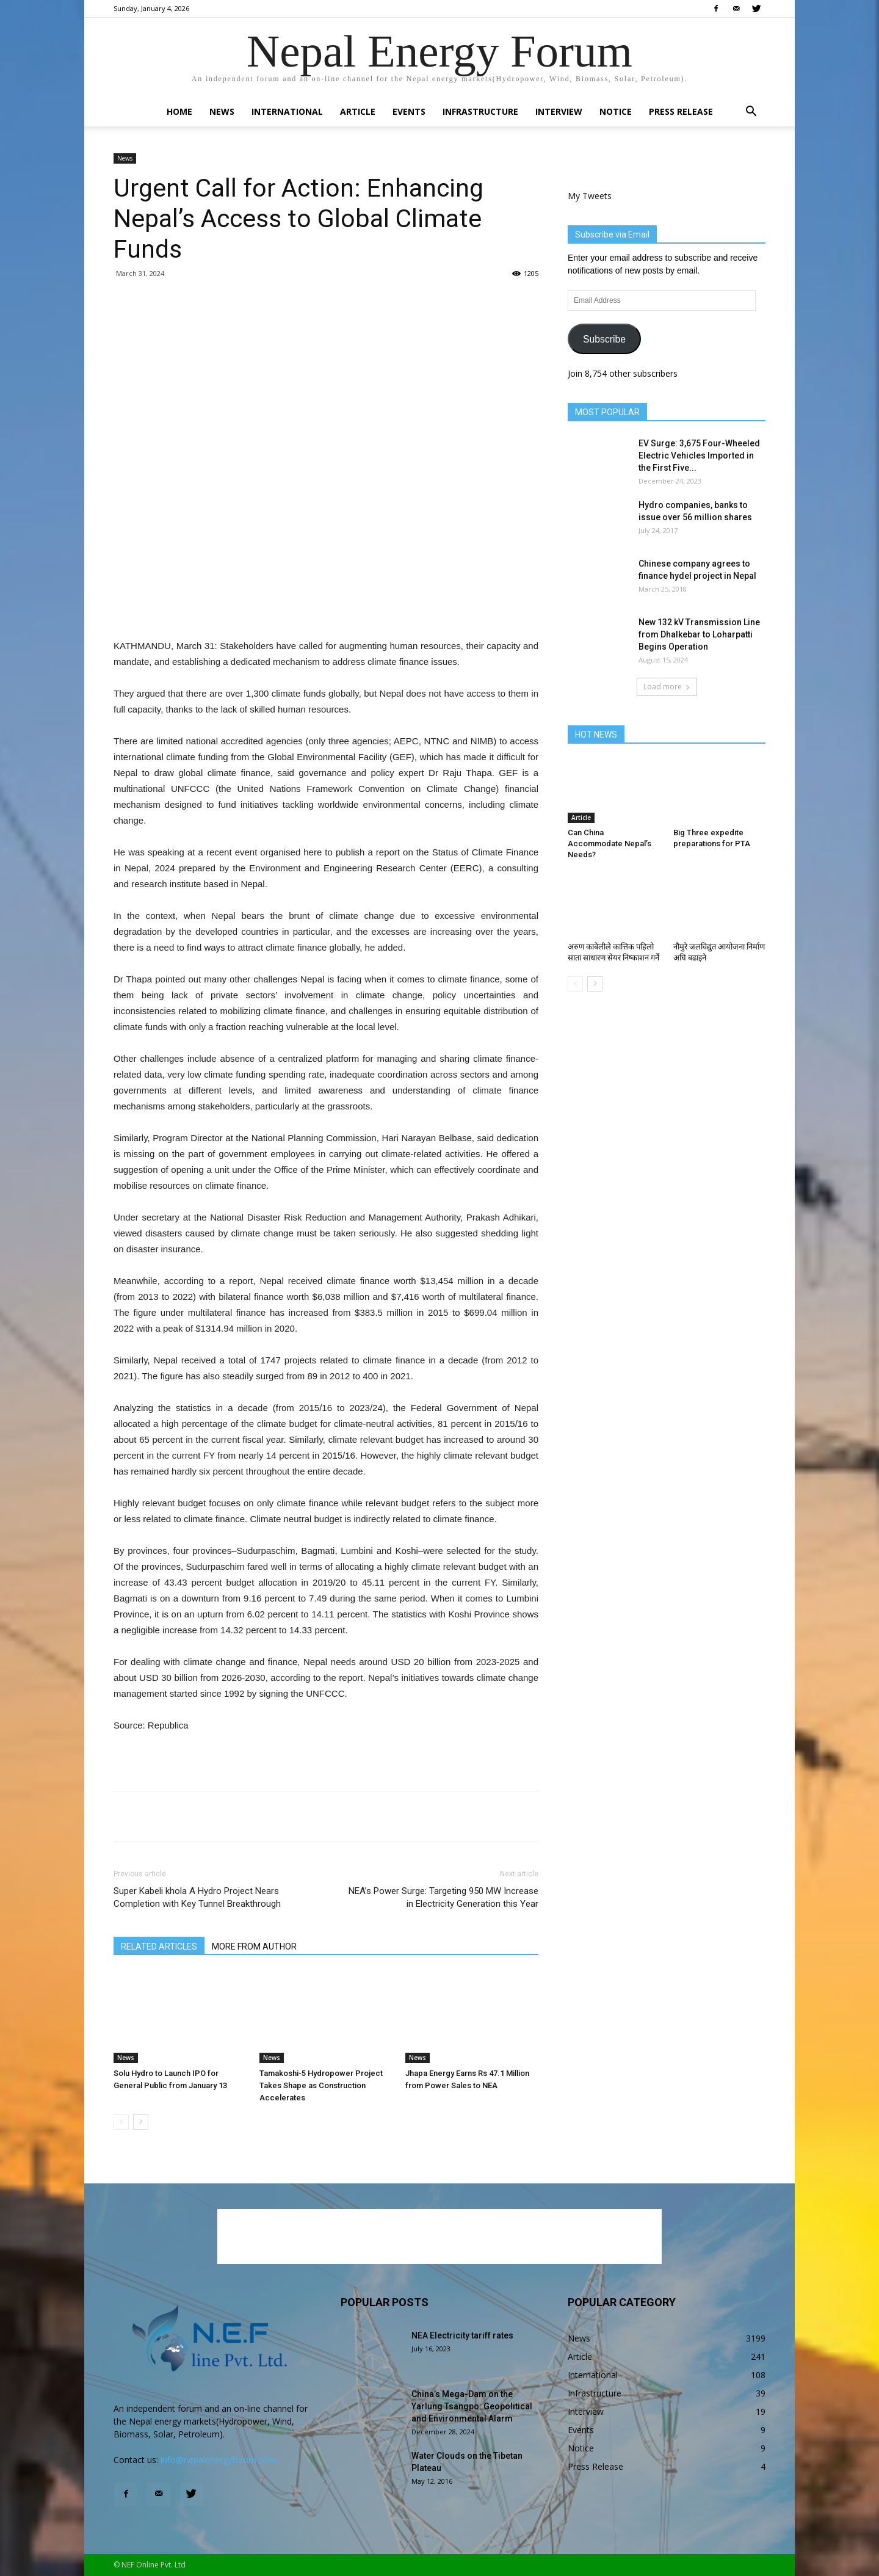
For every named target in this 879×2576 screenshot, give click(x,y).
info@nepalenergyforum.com (218, 2459)
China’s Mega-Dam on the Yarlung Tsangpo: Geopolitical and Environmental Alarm (471, 2406)
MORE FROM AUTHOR (254, 1946)
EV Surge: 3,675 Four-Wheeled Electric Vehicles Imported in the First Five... (699, 455)
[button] (750, 112)
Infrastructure (480, 111)
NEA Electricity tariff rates (462, 2335)
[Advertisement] (326, 607)
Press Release (681, 111)
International (287, 111)
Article (357, 111)
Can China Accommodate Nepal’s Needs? (609, 843)
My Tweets (590, 195)
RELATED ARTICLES (159, 1946)
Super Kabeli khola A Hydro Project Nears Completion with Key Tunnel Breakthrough (197, 1897)
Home (179, 111)
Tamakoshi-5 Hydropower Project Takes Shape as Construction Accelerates (321, 2085)
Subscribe (604, 339)
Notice (615, 111)
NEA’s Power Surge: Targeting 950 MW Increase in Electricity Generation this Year (443, 1897)
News (221, 111)
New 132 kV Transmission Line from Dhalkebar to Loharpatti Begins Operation (699, 634)
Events (408, 111)
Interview (558, 111)
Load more (666, 686)
